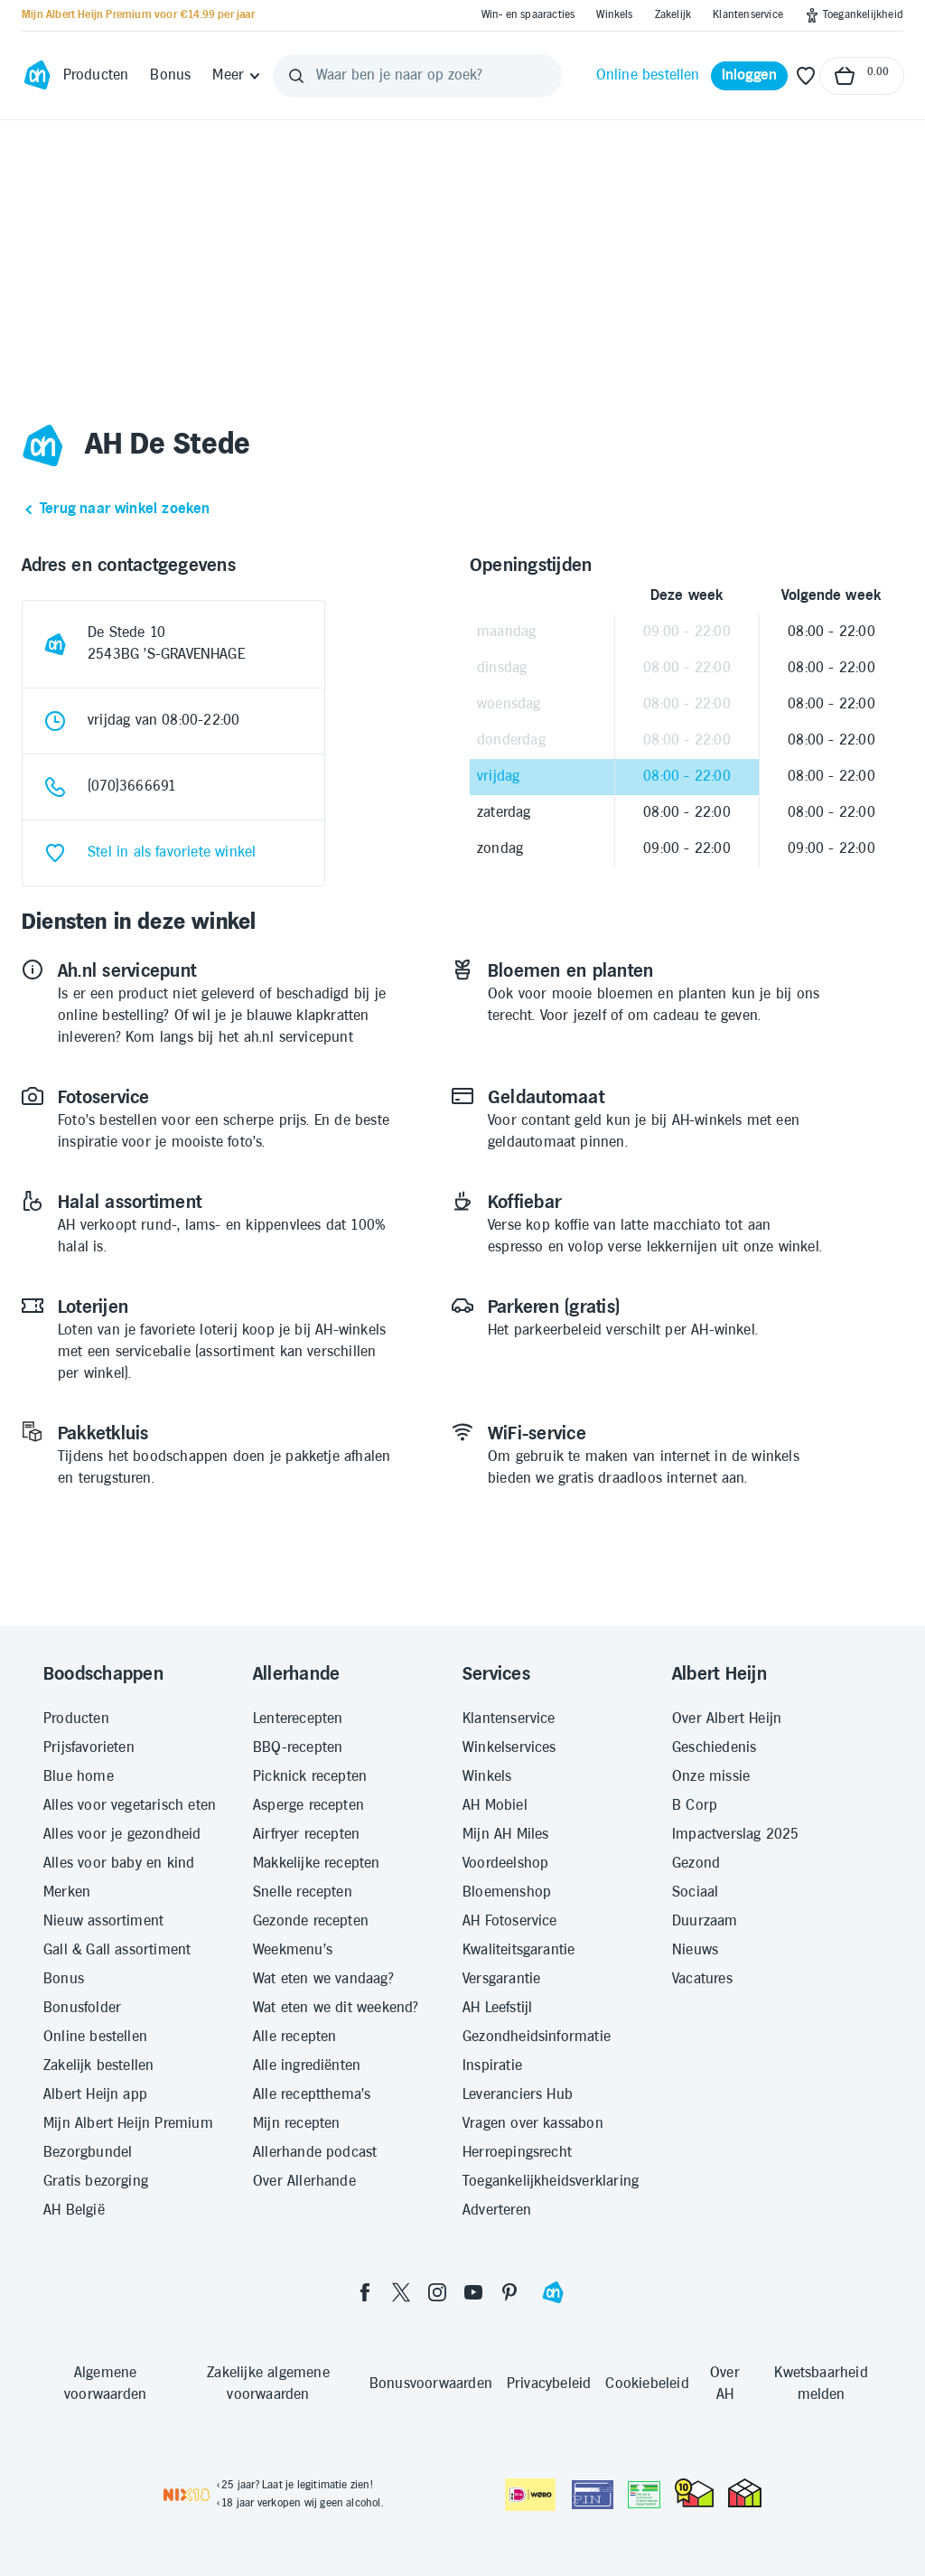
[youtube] (473, 2292)
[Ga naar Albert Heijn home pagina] (37, 76)
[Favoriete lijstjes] (806, 76)
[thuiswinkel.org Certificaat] (694, 2492)
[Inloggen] (750, 75)
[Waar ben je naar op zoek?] (417, 76)
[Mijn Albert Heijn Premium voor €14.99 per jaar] (138, 15)
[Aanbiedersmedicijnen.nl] (644, 2494)
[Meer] (237, 76)
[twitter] (401, 2292)
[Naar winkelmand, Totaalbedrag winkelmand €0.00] (861, 76)
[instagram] (437, 2292)
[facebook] (365, 2292)
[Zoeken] (296, 76)
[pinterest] (509, 2292)
